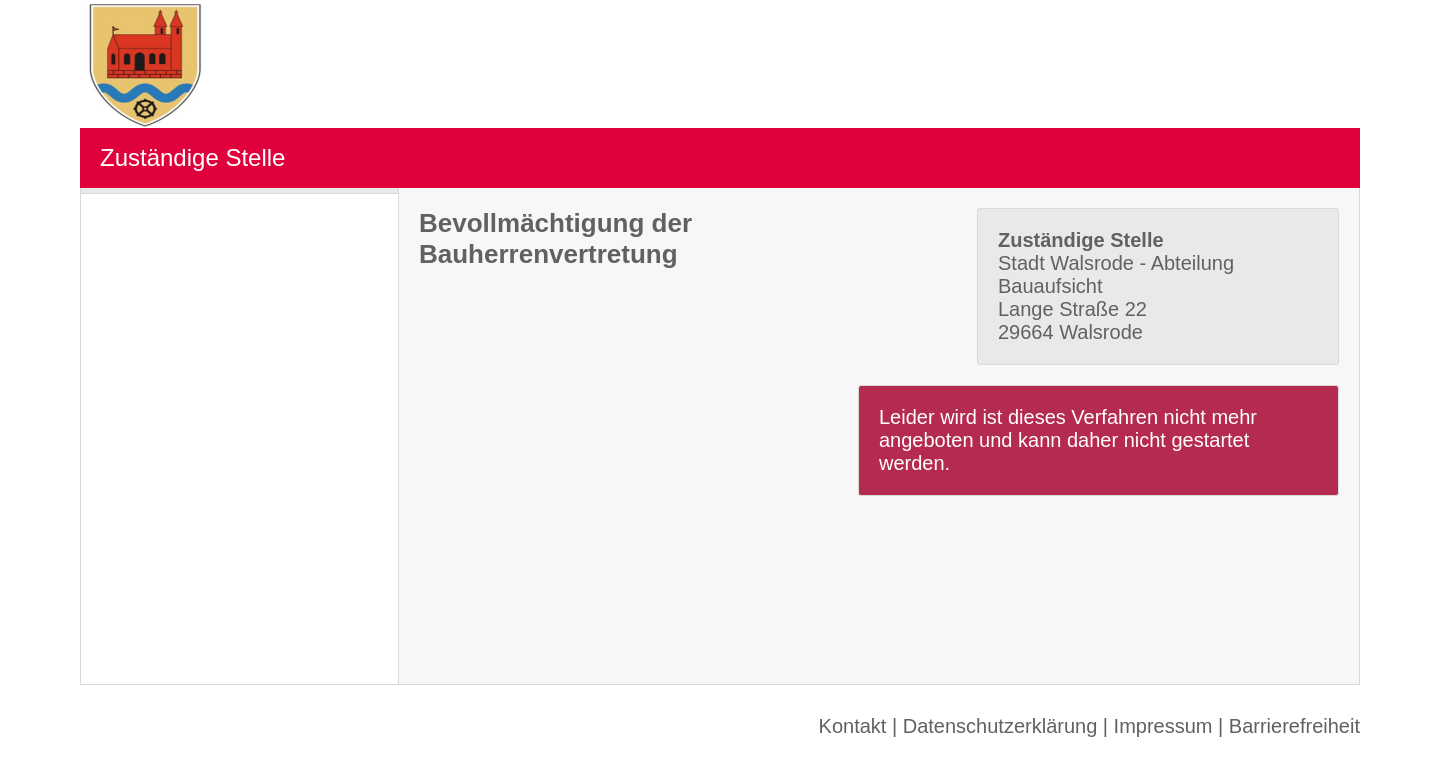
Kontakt (853, 726)
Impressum (1163, 726)
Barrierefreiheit (1294, 726)
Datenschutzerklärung (1000, 726)
